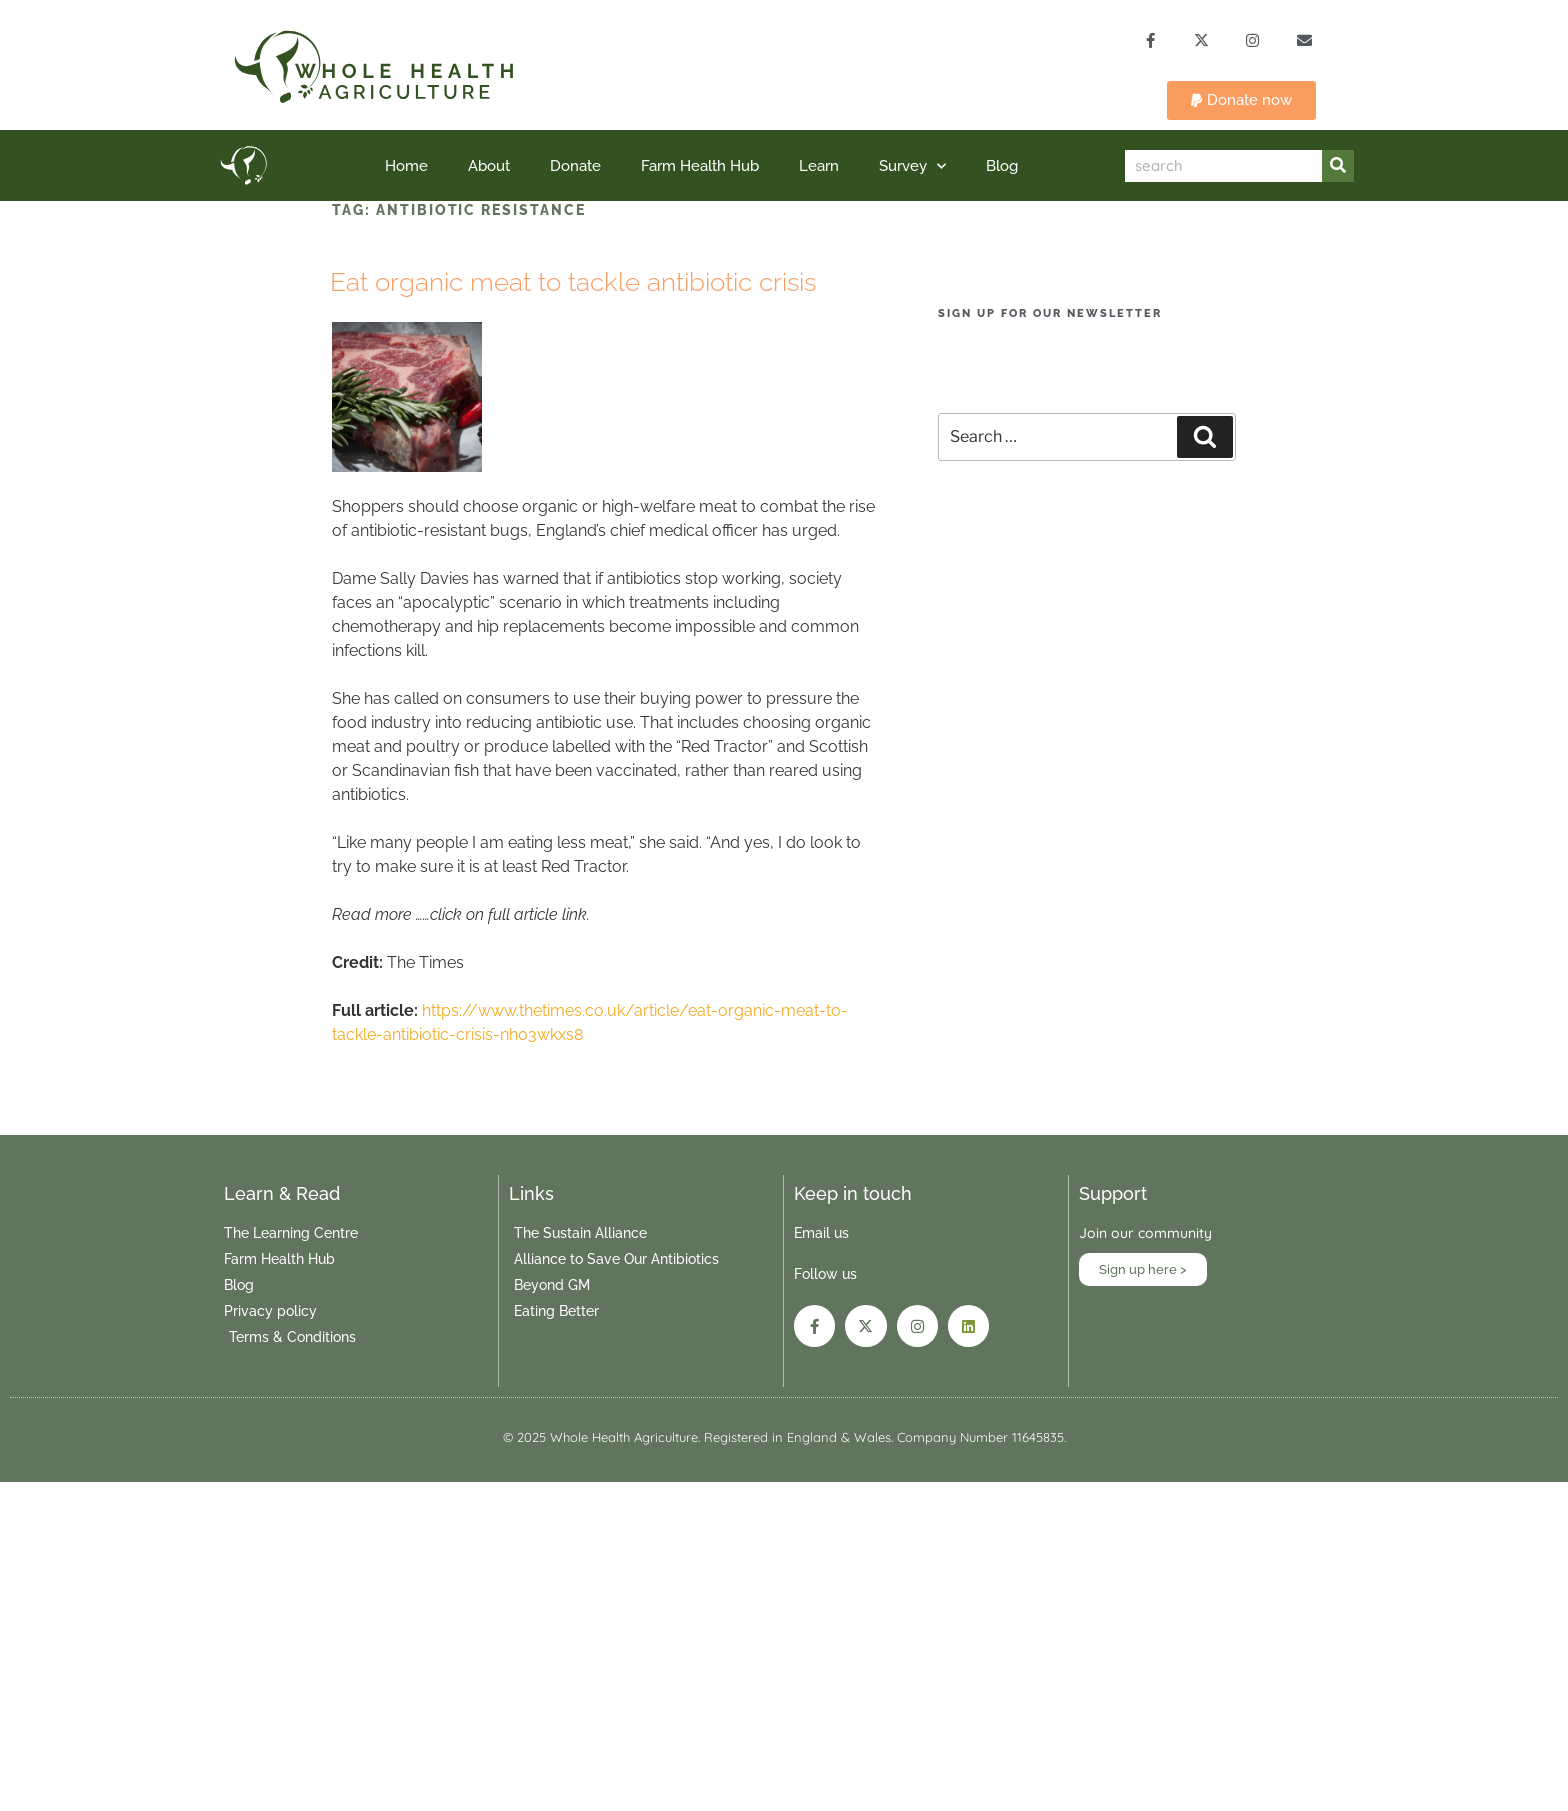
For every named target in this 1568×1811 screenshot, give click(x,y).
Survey (912, 166)
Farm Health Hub (700, 167)
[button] (1241, 101)
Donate (575, 167)
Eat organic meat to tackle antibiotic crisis (573, 282)
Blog (1002, 167)
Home (406, 167)
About (489, 167)
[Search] (1338, 167)
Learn (819, 167)
